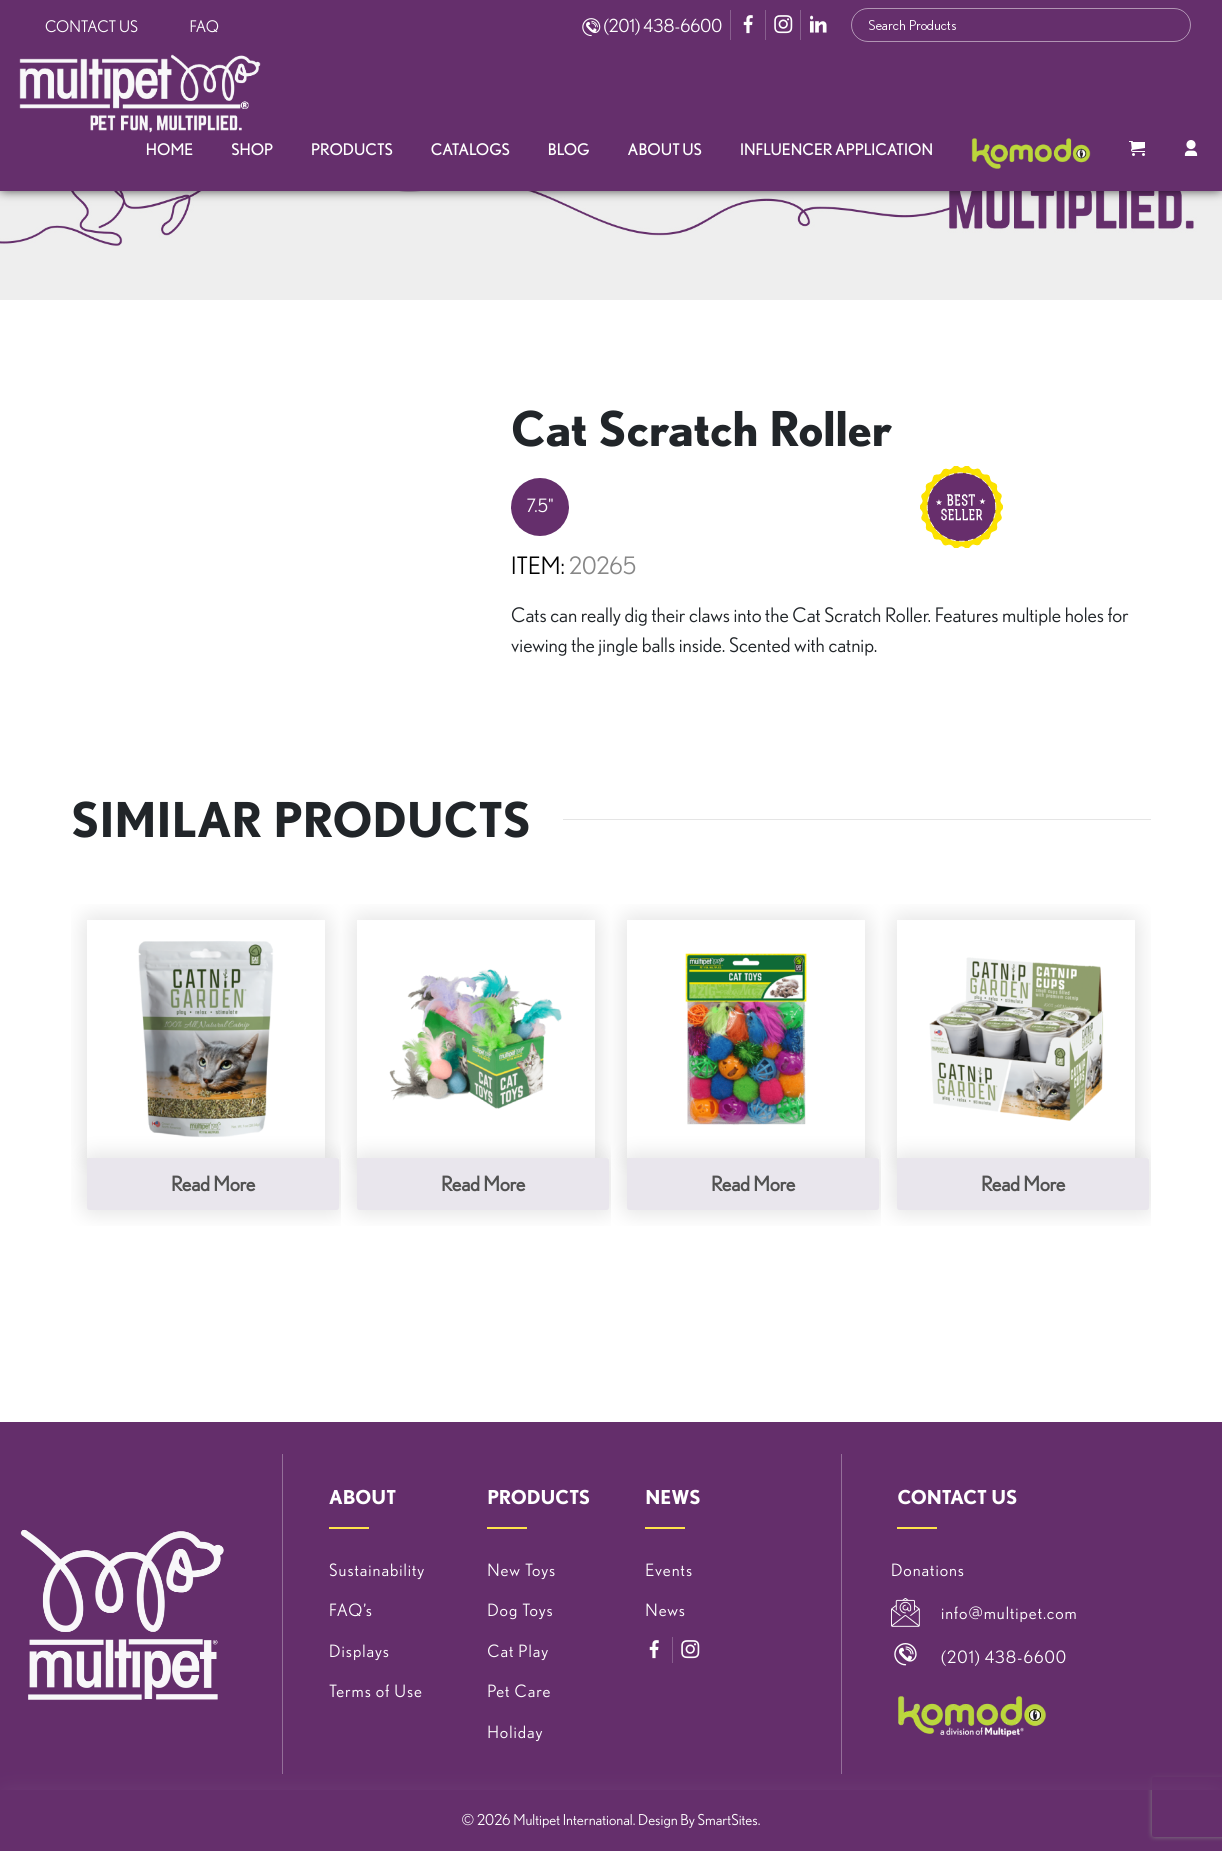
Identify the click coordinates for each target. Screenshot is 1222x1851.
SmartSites (728, 1819)
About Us (665, 150)
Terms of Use (376, 1691)
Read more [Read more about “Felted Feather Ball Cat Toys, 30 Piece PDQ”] (483, 1183)
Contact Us (91, 27)
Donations (928, 1570)
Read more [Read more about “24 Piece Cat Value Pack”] (753, 1183)
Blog (569, 150)
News (665, 1610)
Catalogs (470, 150)
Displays (359, 1651)
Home (169, 150)
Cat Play (518, 1651)
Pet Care (519, 1691)
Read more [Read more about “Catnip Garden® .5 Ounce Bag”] (213, 1183)
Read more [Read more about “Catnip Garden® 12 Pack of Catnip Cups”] (1023, 1183)
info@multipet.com (1009, 1613)
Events (669, 1570)
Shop (252, 150)
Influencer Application (836, 150)
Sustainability (377, 1570)
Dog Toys (520, 1610)
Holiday (515, 1732)
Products (352, 150)
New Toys (521, 1570)
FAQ (204, 27)
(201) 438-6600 (652, 26)
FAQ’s (351, 1610)
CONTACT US (957, 1497)
